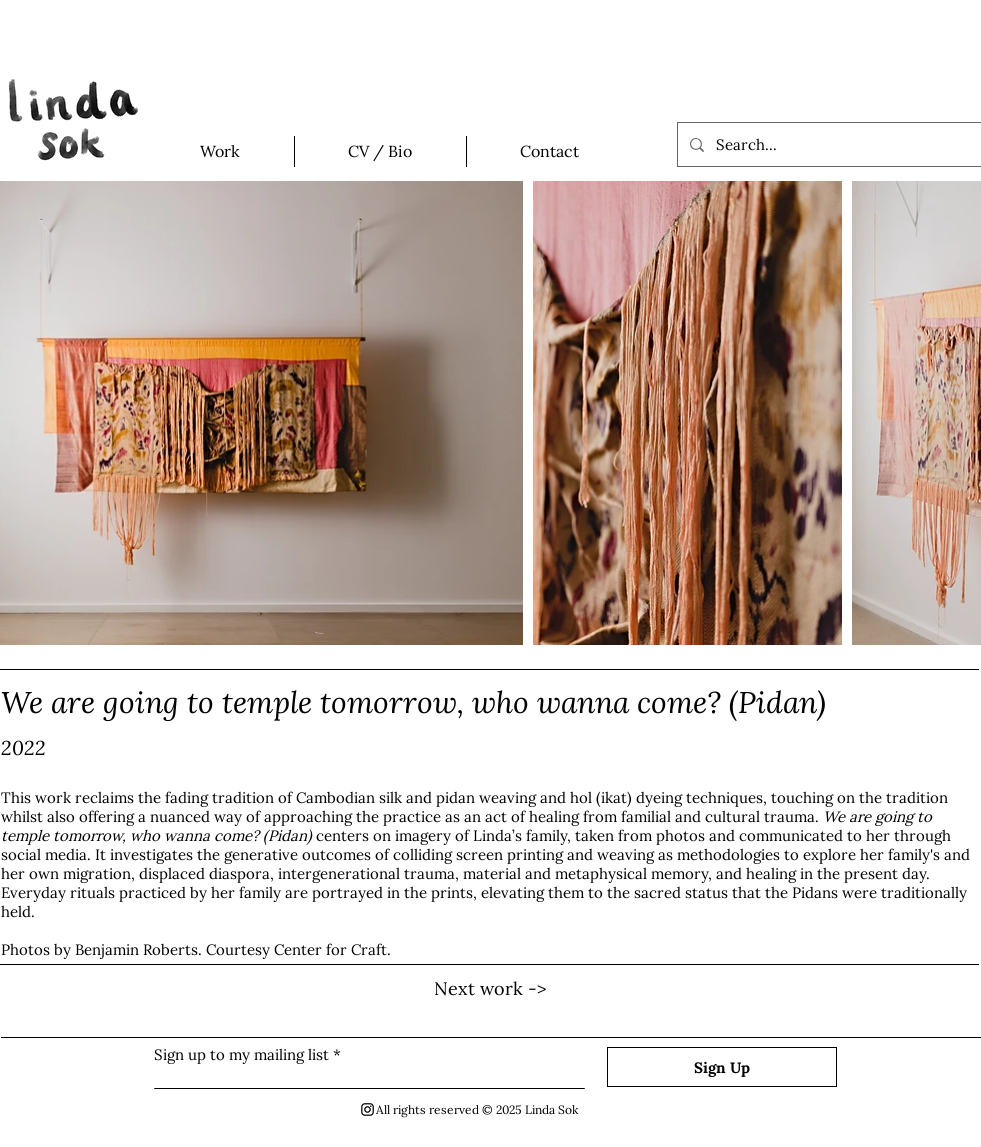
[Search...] (827, 144)
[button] (220, 151)
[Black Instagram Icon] (367, 1109)
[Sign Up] (722, 1067)
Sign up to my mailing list (241, 1054)
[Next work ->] (491, 989)
